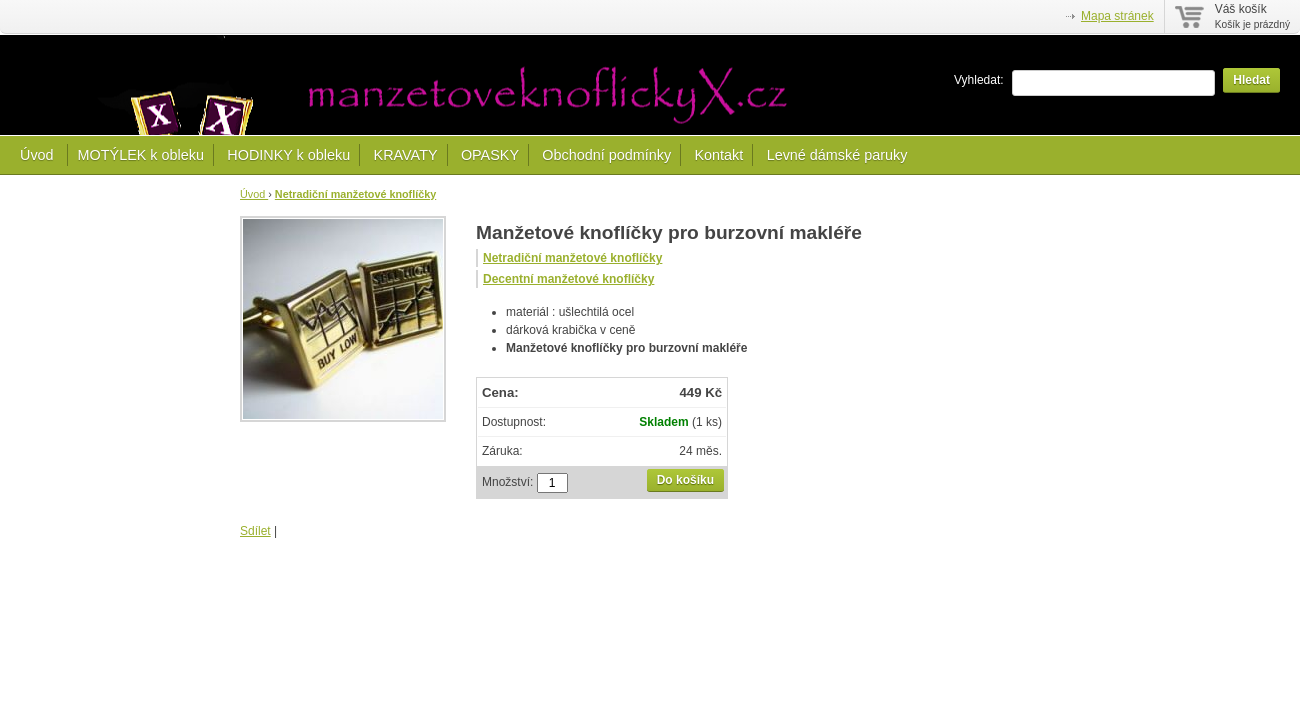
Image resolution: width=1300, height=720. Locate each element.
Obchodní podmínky (606, 155)
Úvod (39, 155)
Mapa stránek (1117, 16)
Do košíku (685, 480)
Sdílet (255, 531)
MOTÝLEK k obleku (141, 155)
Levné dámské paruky (837, 155)
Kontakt (718, 155)
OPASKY (490, 155)
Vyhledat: (979, 80)
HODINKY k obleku (288, 155)
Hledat (1251, 80)
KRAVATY (406, 155)
